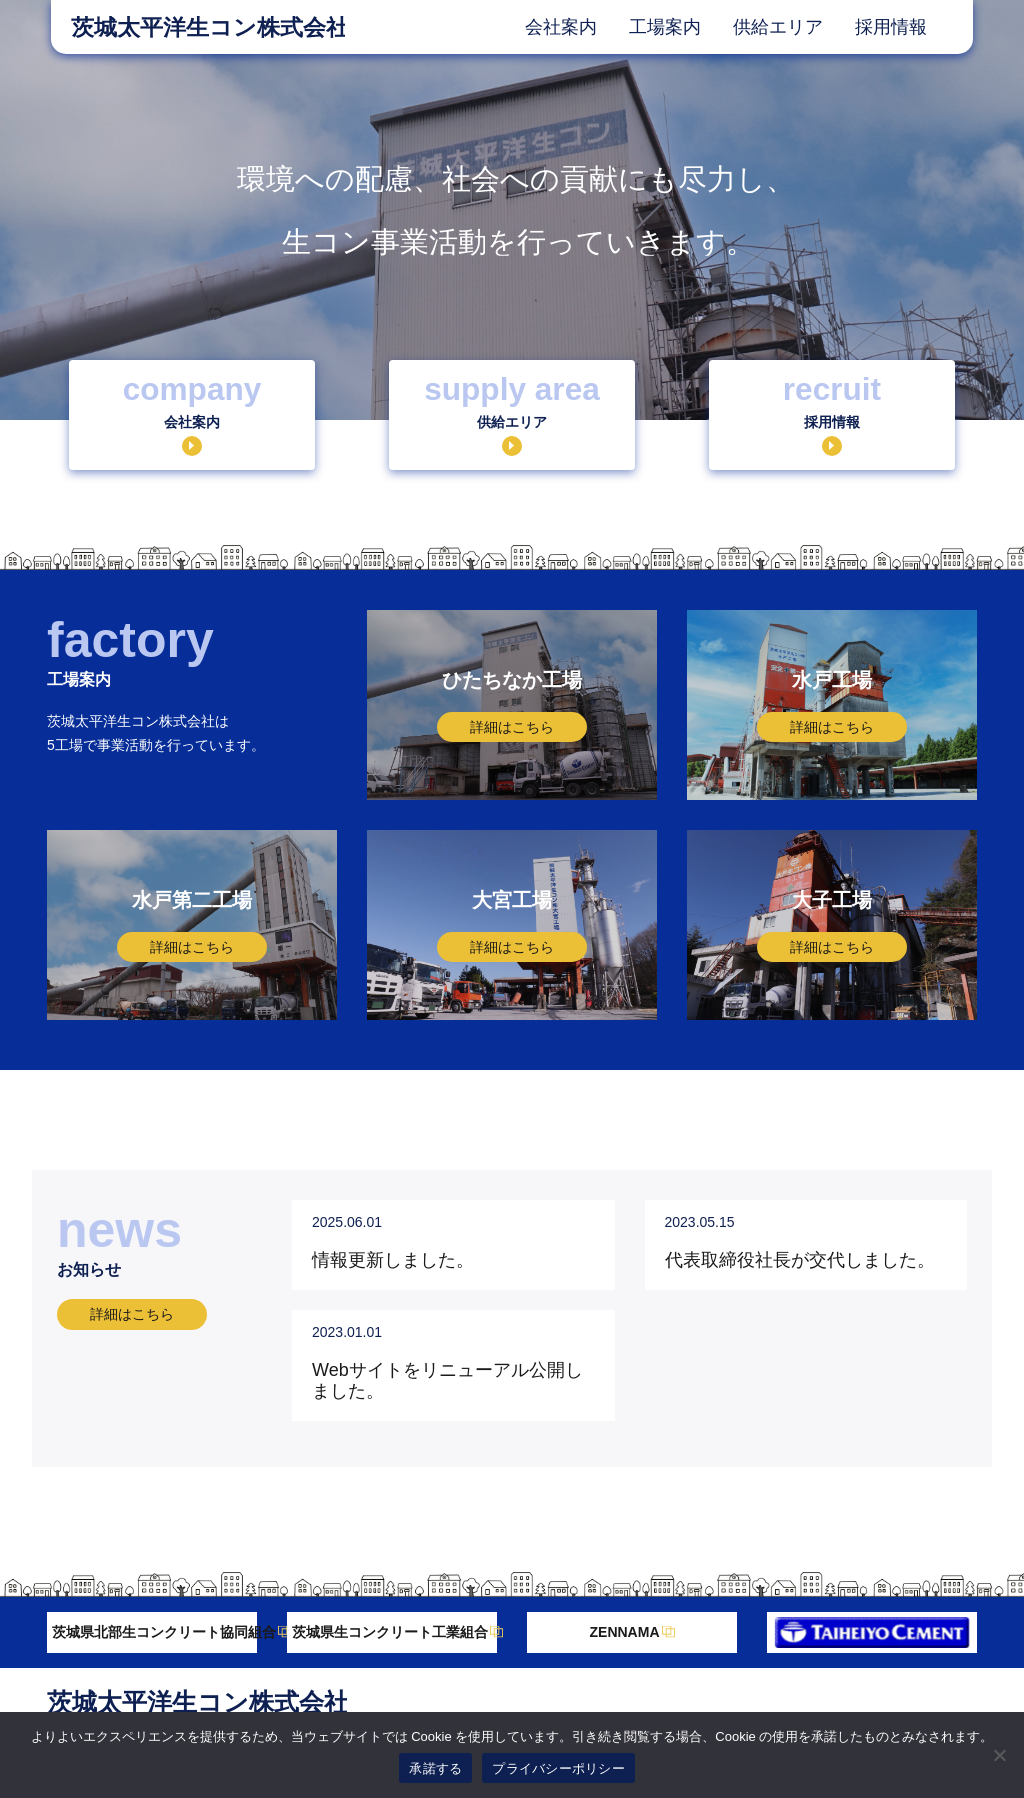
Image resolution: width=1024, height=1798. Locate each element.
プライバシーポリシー (558, 1768)
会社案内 (561, 27)
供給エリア (778, 27)
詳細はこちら (132, 1314)
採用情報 (891, 27)
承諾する (435, 1768)
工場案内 (665, 27)
